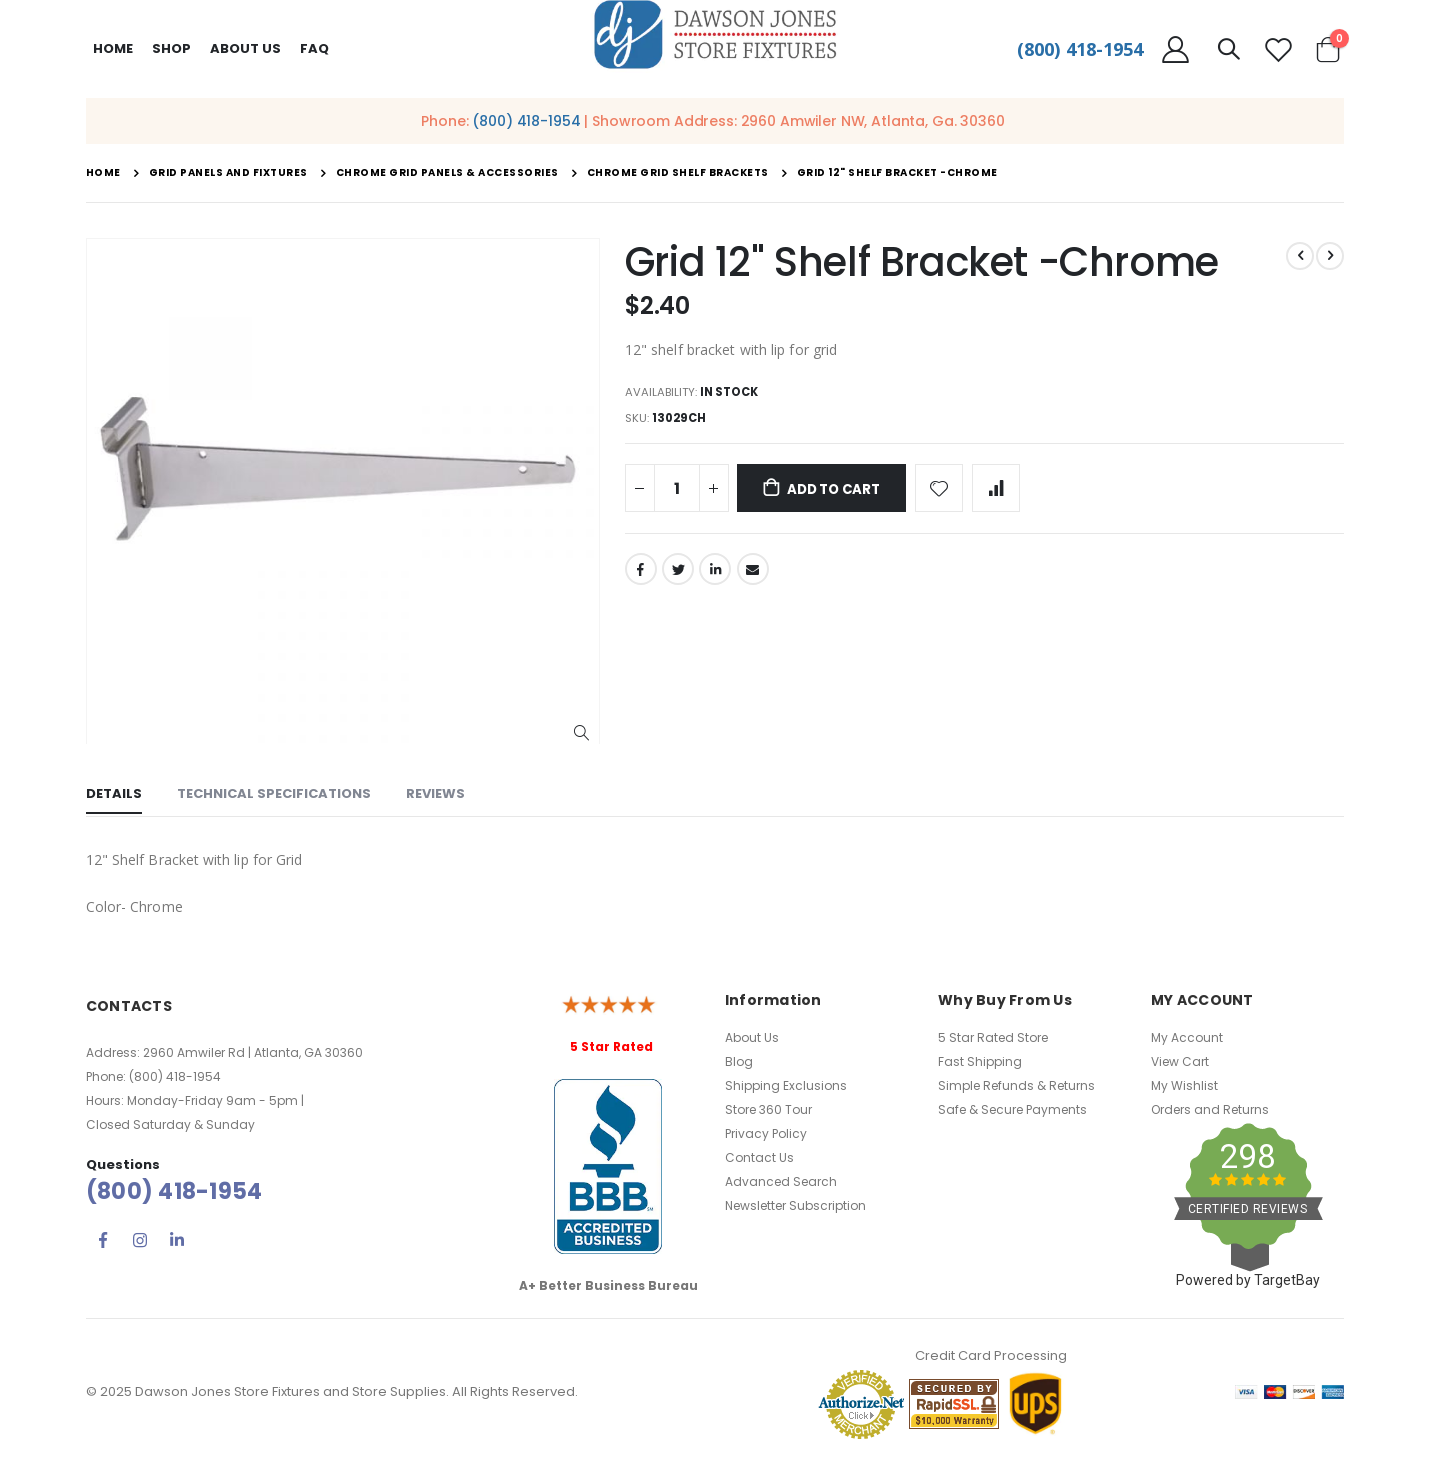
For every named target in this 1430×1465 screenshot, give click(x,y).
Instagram (140, 1240)
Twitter (678, 574)
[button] (581, 733)
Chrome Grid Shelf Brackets (678, 173)
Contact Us (759, 1157)
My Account (1187, 1037)
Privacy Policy (766, 1133)
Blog (739, 1061)
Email (753, 574)
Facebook (641, 574)
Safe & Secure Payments (1012, 1109)
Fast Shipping (980, 1061)
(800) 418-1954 (1080, 49)
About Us (752, 1037)
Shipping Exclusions (786, 1085)
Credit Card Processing (991, 1355)
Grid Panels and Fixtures (228, 173)
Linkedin (177, 1240)
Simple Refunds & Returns (1016, 1085)
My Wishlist (1184, 1085)
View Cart (1180, 1061)
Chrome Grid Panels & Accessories (447, 173)
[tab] (114, 796)
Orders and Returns (1210, 1109)
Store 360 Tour (768, 1109)
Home (113, 48)
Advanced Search (781, 1181)
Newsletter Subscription (795, 1205)
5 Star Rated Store (993, 1037)
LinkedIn (715, 574)
